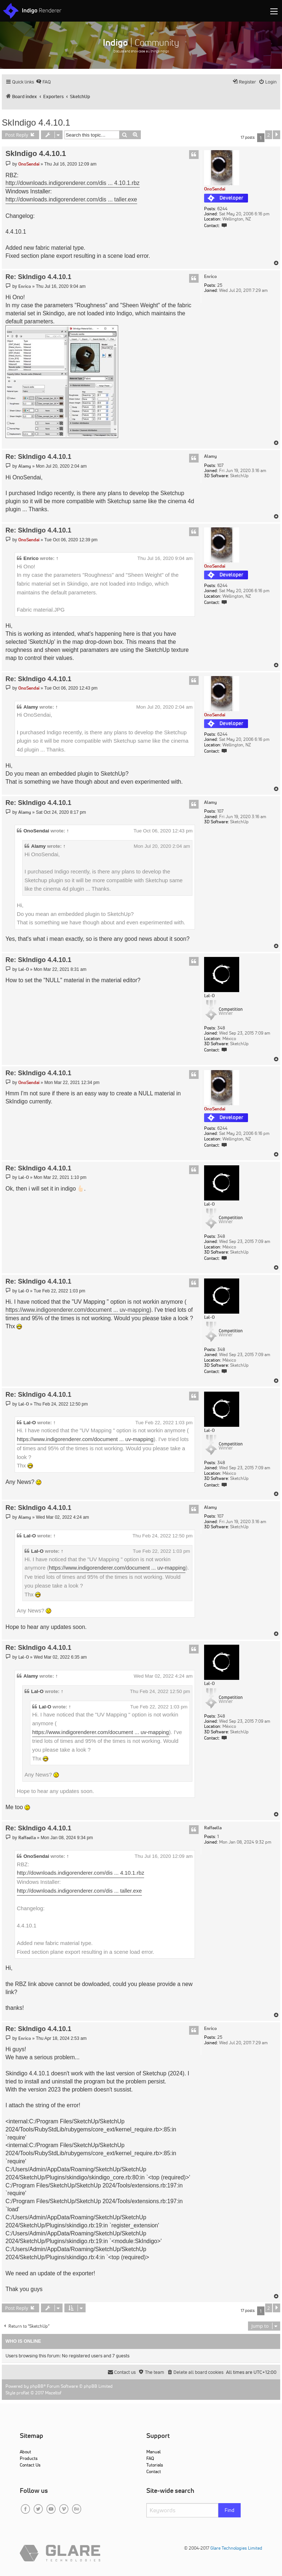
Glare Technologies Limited (236, 2548)
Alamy (210, 456)
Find (229, 2510)
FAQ (150, 2458)
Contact (153, 2471)
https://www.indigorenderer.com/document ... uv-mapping (77, 1310)
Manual (153, 2452)
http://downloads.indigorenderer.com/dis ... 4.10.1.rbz (72, 183)
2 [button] (268, 134)
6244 (222, 208)
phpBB (37, 2386)
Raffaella (213, 1827)
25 (219, 285)
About (25, 2452)
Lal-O (209, 995)
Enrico (210, 276)
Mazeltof (53, 2393)
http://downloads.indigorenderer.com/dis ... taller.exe (71, 199)
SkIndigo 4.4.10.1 (36, 122)
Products (29, 2458)
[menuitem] (43, 82)
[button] (276, 134)
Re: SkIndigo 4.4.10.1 (38, 277)
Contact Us (30, 2465)
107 (220, 465)
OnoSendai (214, 189)
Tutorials (154, 2465)
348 (221, 1028)
